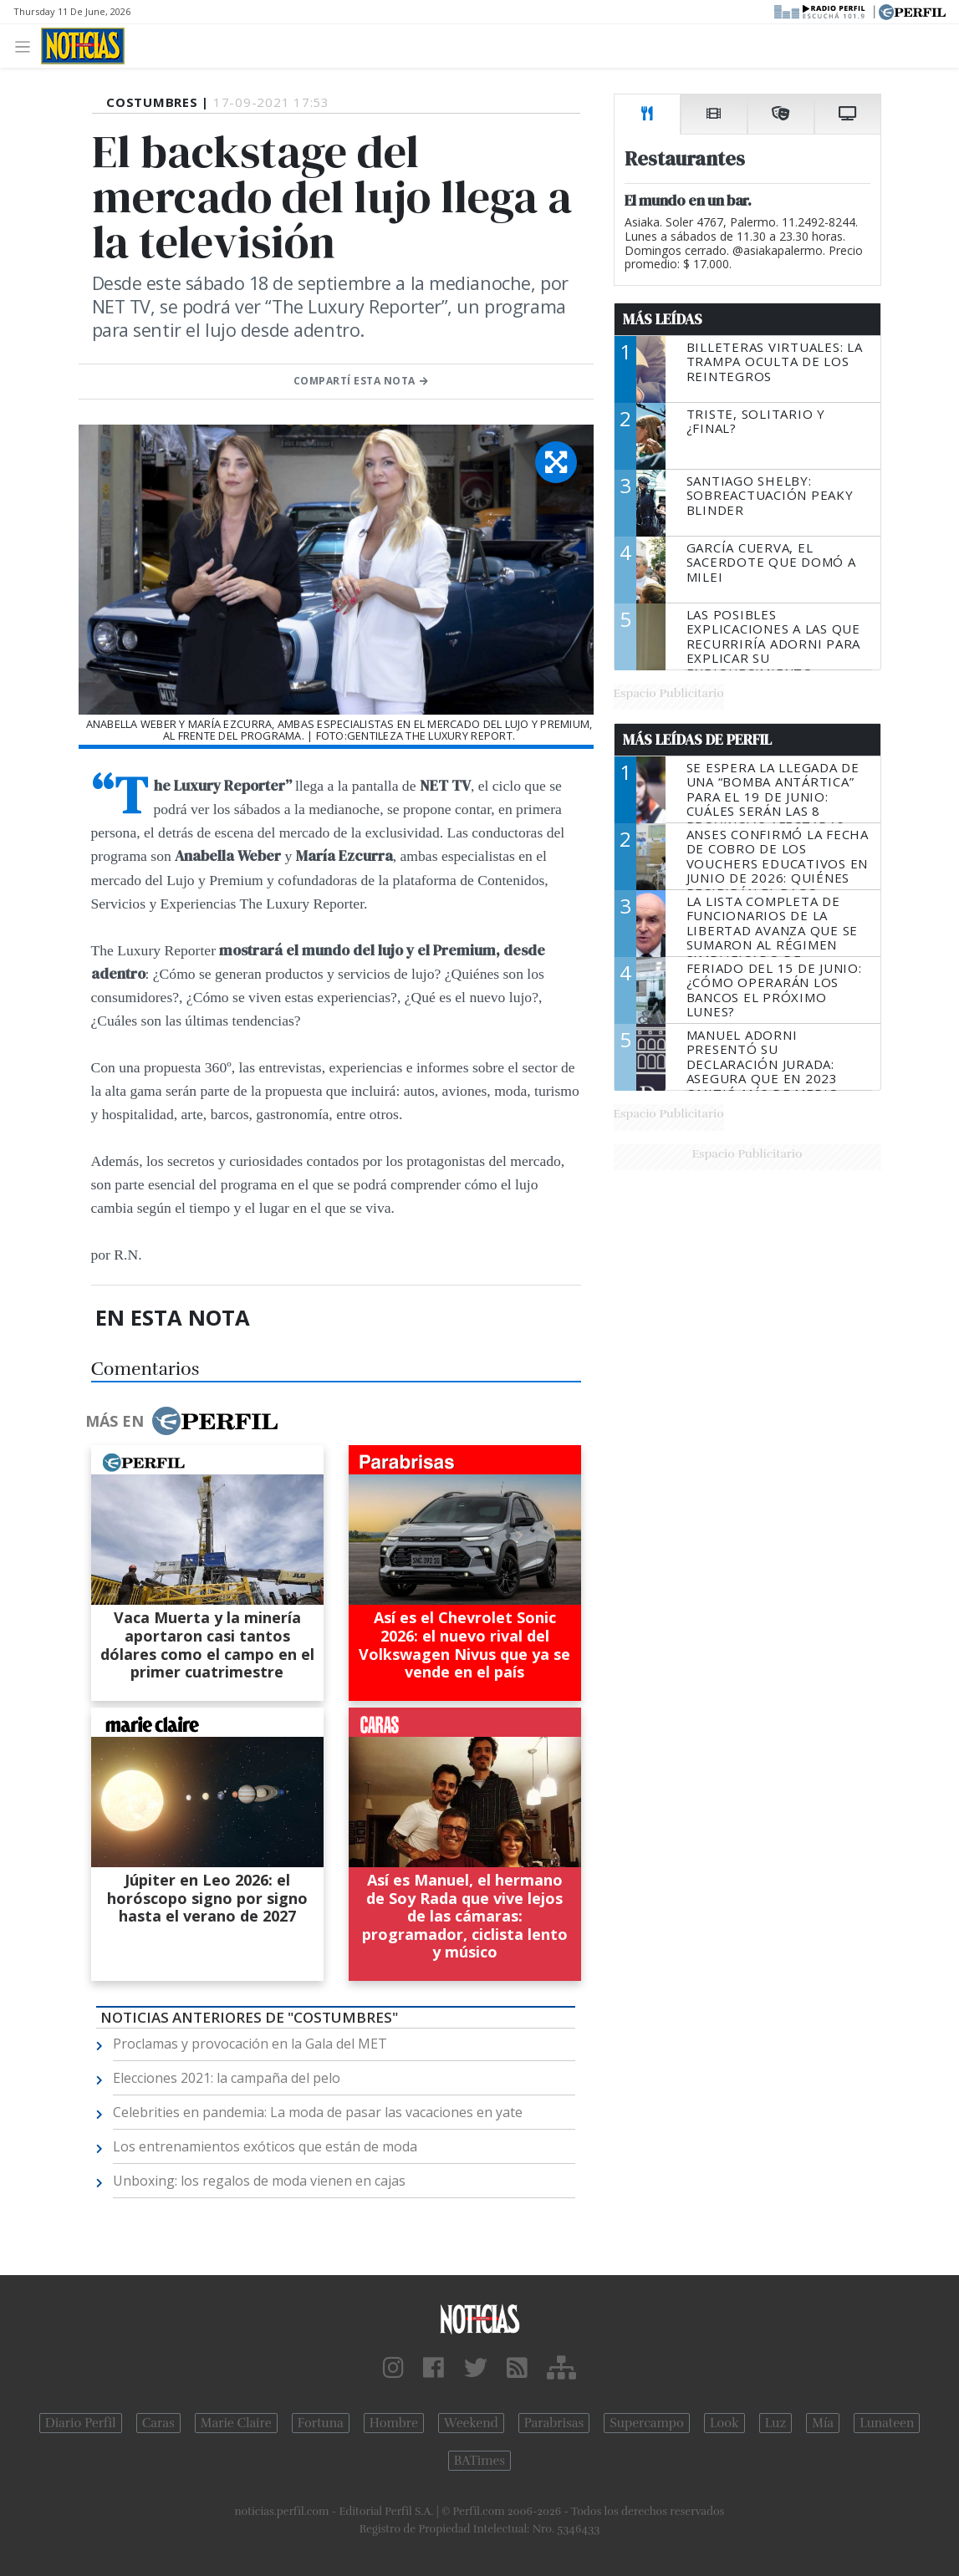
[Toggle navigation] (27, 45)
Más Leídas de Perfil (697, 740)
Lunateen (887, 2423)
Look (724, 2423)
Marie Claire (236, 2423)
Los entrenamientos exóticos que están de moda (265, 2146)
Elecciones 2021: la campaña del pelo (226, 2078)
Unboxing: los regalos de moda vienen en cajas (259, 2180)
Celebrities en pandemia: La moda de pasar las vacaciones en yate (318, 2112)
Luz (775, 2423)
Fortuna (321, 2423)
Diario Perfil (80, 2423)
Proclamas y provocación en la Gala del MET (250, 2043)
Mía (823, 2423)
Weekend (471, 2423)
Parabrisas (554, 2423)
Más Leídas (662, 319)
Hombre (394, 2423)
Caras (158, 2423)
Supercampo (647, 2423)
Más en (181, 1421)
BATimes (479, 2460)
